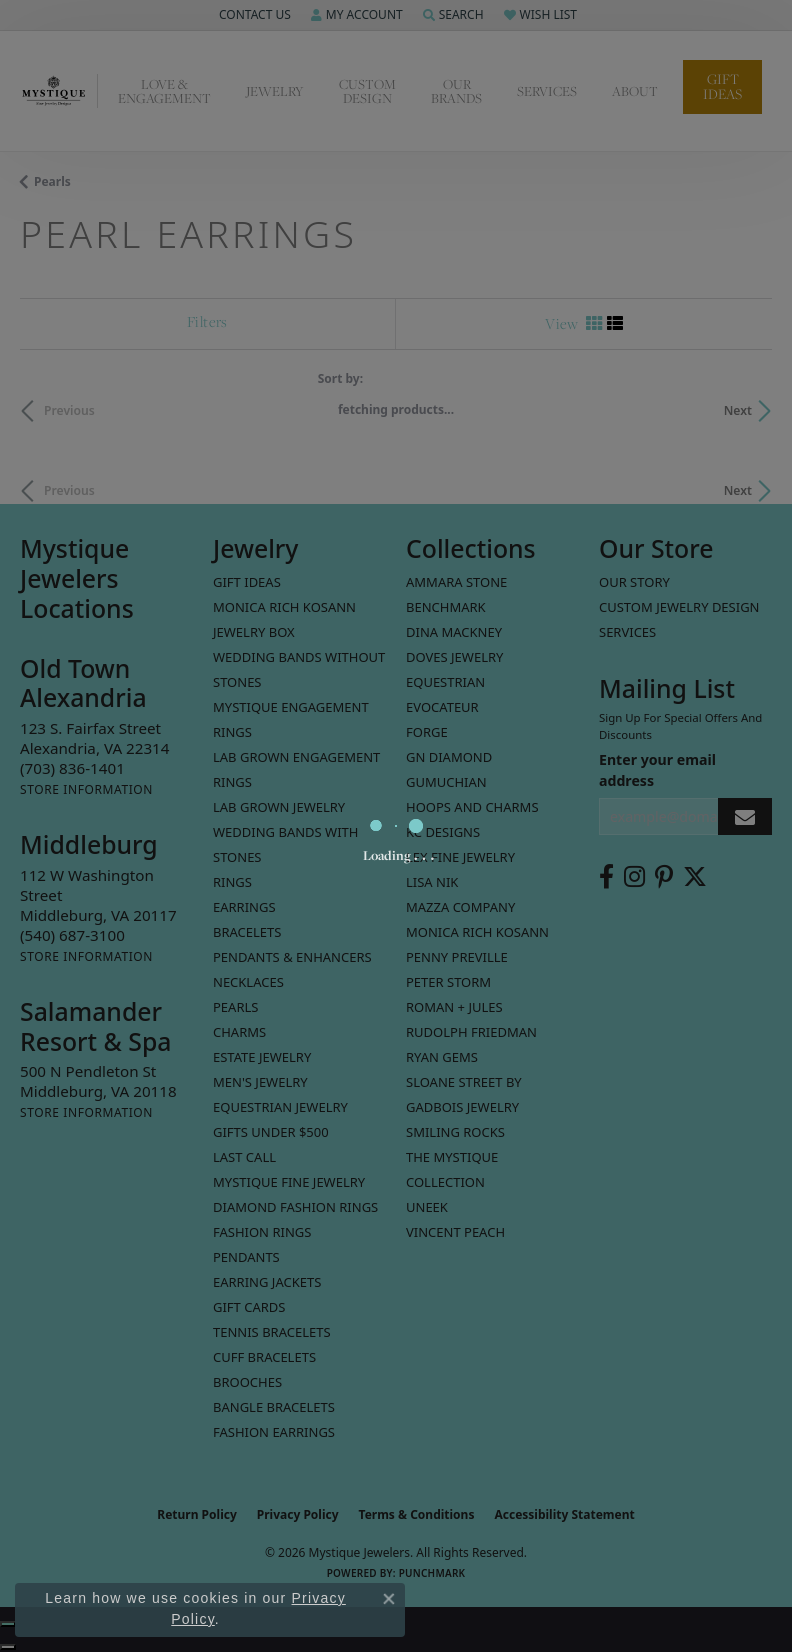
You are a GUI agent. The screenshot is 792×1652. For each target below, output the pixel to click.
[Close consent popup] (389, 1599)
